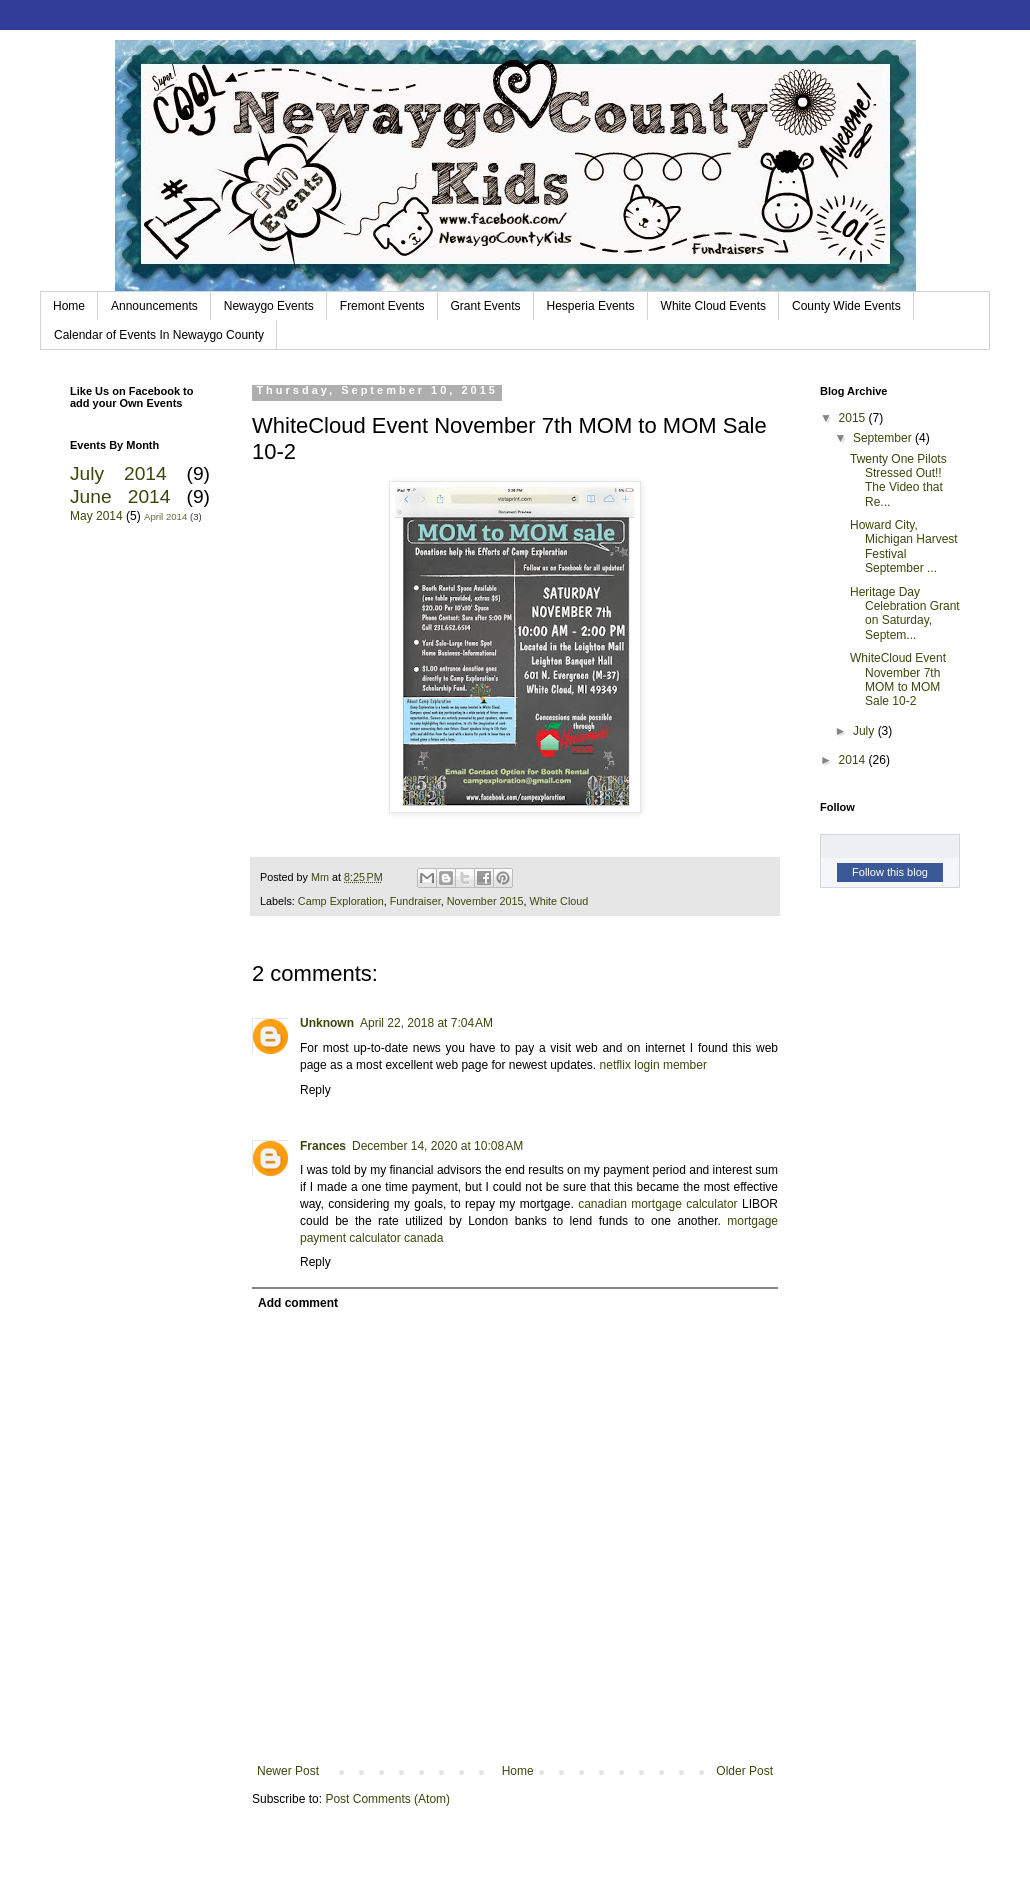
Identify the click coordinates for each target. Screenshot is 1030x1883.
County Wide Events (846, 306)
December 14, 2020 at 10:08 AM (437, 1146)
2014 (854, 760)
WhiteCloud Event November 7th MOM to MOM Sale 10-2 (898, 679)
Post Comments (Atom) (387, 1799)
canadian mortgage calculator (657, 1204)
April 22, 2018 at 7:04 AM (426, 1023)
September (884, 438)
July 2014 (118, 473)
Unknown (327, 1023)
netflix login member (653, 1065)
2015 (854, 418)
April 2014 (165, 516)
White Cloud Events (713, 306)
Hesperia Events (591, 306)
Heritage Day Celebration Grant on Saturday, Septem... (905, 613)
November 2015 (485, 901)
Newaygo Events (269, 306)
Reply (315, 1090)
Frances (323, 1146)
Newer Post (288, 1771)
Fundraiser (415, 901)
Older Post (744, 1771)
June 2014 (120, 496)
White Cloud (559, 901)
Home (69, 306)
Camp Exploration (341, 901)
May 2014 (96, 516)
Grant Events (486, 306)
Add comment (298, 1303)
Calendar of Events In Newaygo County (159, 335)
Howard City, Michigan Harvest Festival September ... (904, 546)
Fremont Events (382, 306)
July (865, 731)
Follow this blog (890, 872)
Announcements (154, 306)
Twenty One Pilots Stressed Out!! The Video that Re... (898, 480)
